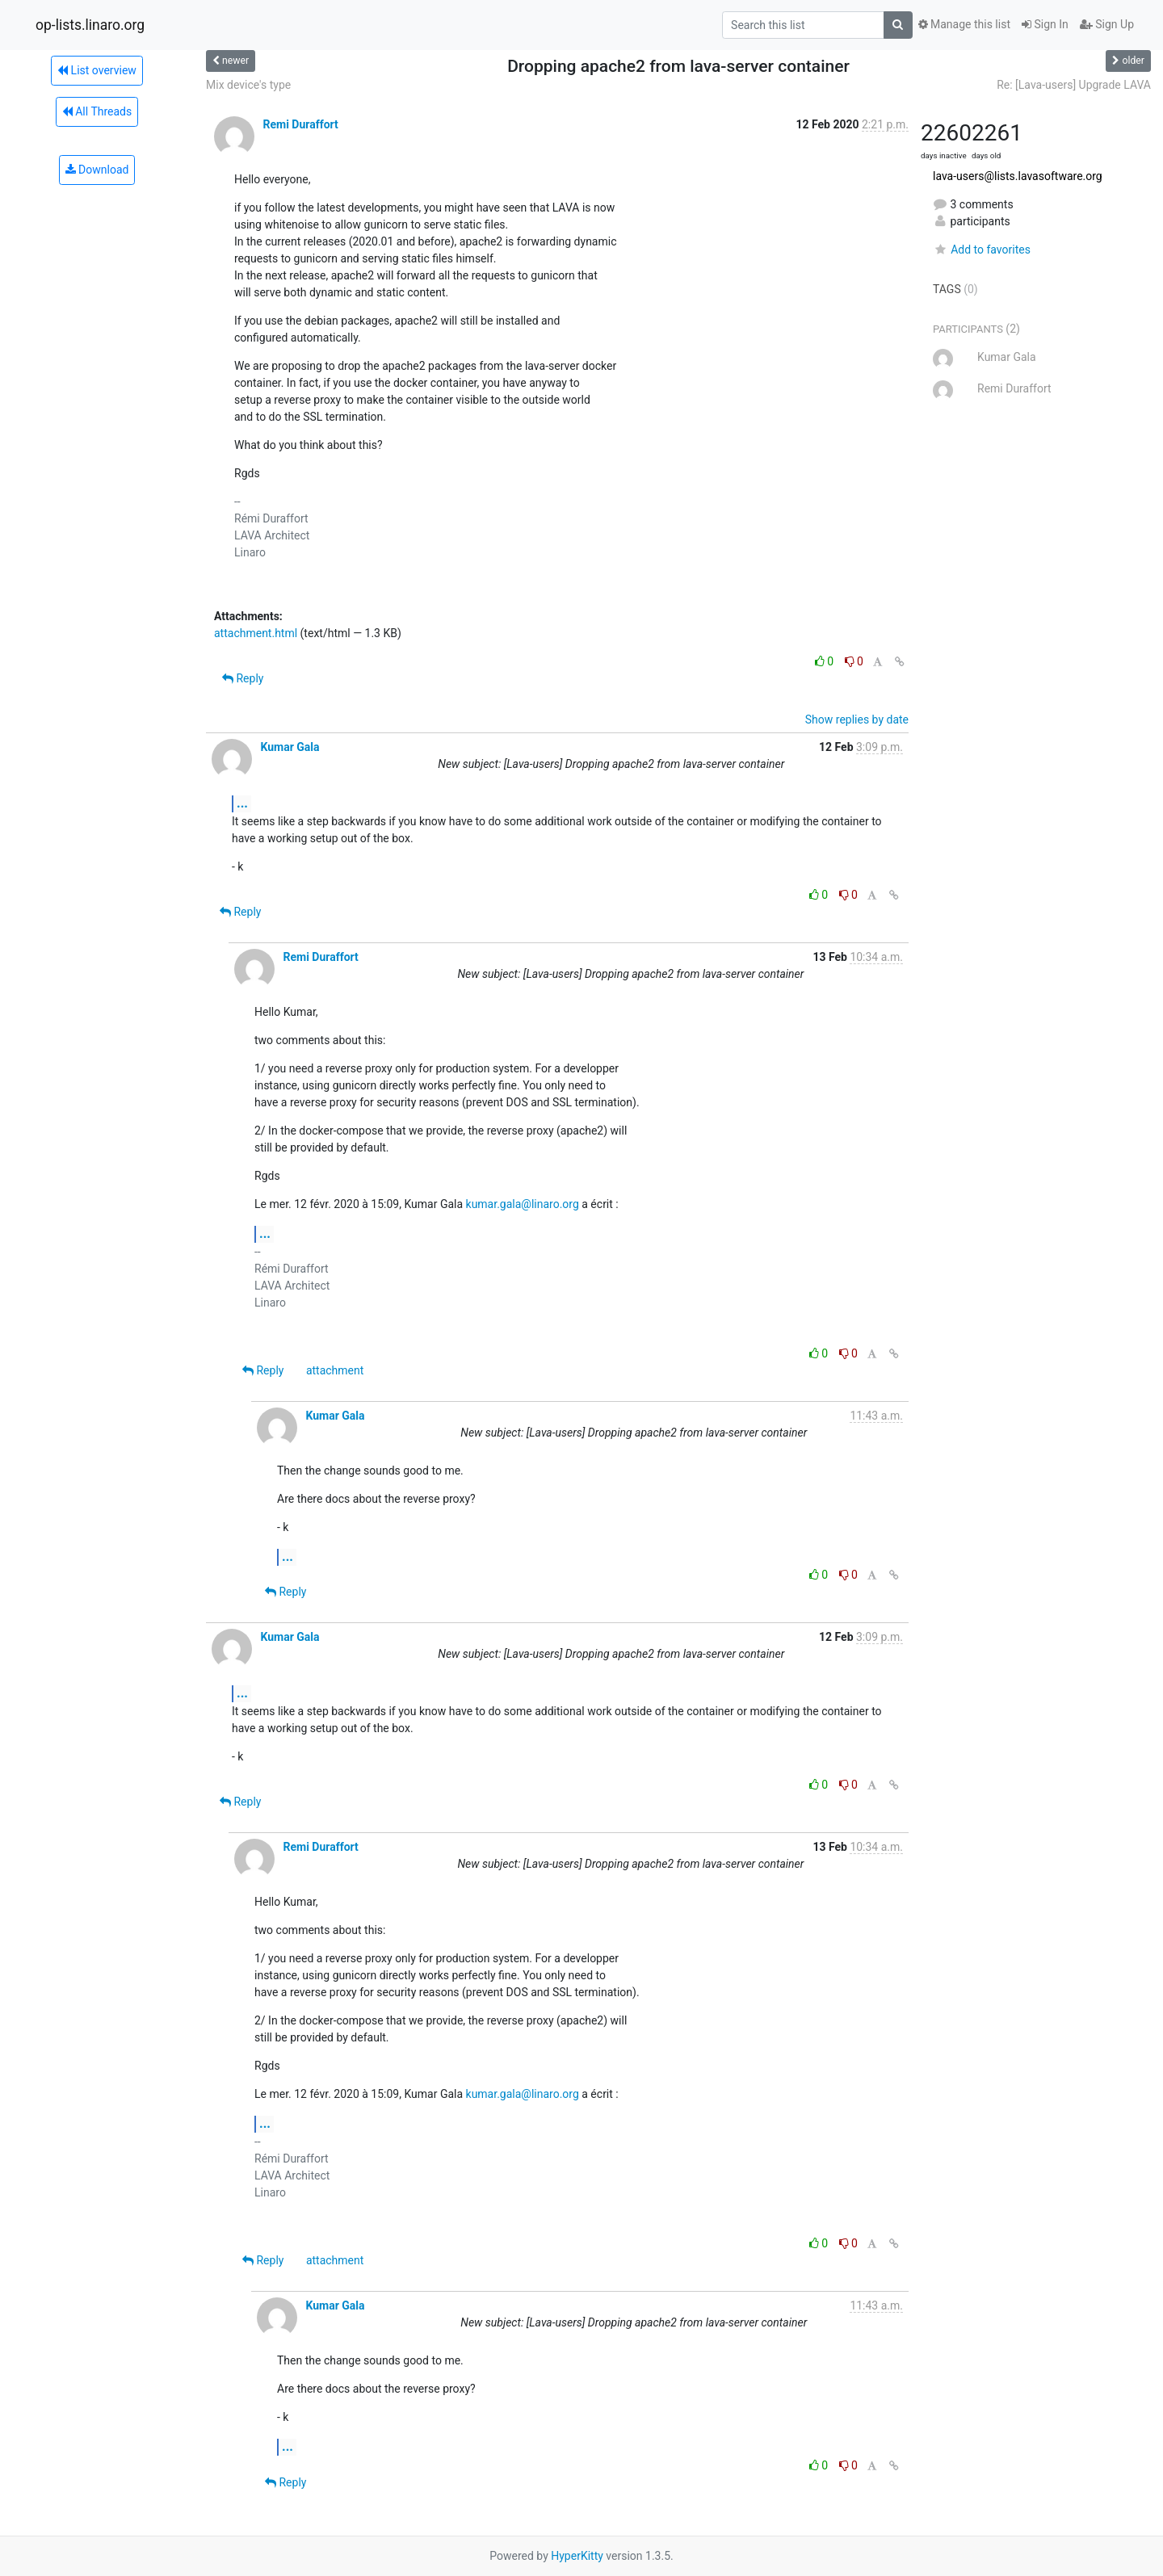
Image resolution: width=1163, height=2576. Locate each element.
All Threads (97, 111)
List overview (96, 70)
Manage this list (964, 24)
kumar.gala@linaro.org (522, 1204)
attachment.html (255, 633)
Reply (242, 678)
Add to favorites (982, 249)
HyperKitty (577, 2555)
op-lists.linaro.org (90, 25)
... (242, 803)
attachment (334, 1370)
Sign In (1045, 24)
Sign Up (1107, 24)
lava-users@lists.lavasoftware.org (1017, 176)
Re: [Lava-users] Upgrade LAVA (1074, 84)
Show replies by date (857, 719)
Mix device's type (248, 84)
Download (97, 169)
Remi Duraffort (300, 124)
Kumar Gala (289, 746)
